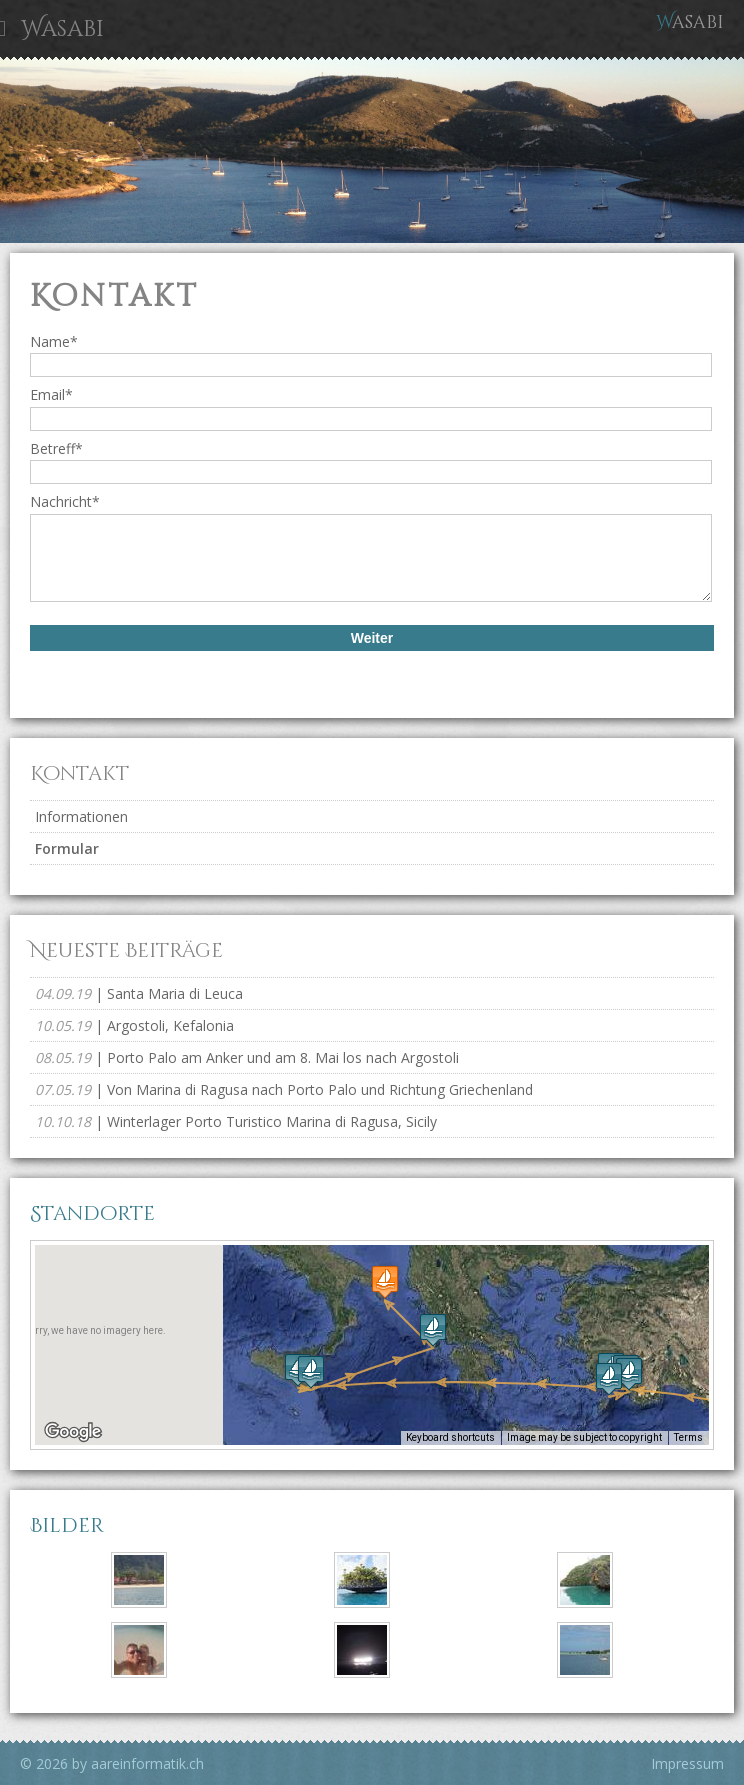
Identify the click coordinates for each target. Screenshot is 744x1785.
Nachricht (65, 501)
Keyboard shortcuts (450, 1437)
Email (51, 394)
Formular (67, 848)
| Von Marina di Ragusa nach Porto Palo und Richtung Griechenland (284, 1089)
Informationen (81, 816)
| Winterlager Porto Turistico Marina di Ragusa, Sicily (236, 1121)
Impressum (687, 1763)
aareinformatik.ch (147, 1763)
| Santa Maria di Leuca (139, 993)
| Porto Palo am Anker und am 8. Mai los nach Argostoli (247, 1057)
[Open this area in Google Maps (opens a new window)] (73, 1432)
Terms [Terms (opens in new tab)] (688, 1437)
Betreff (56, 448)
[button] (609, 1378)
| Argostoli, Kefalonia (134, 1025)
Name (54, 341)
